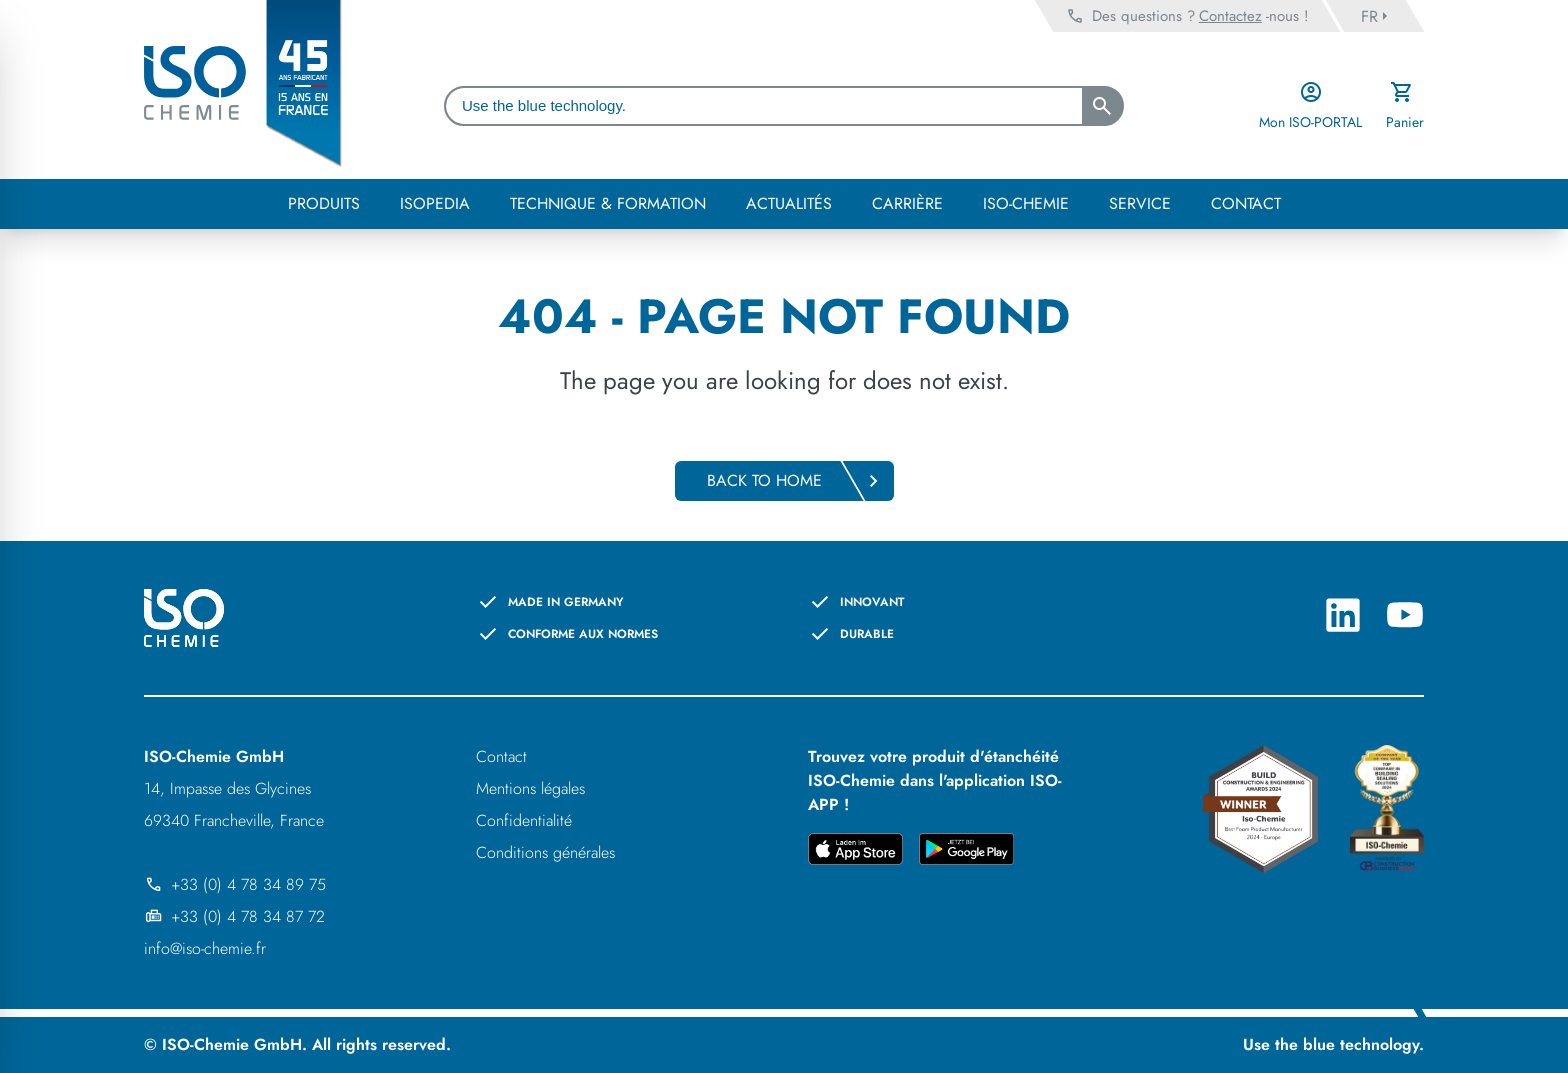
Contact (501, 756)
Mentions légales (530, 788)
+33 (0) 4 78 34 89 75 (235, 884)
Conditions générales (545, 852)
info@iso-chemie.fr (205, 948)
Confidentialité (524, 820)
